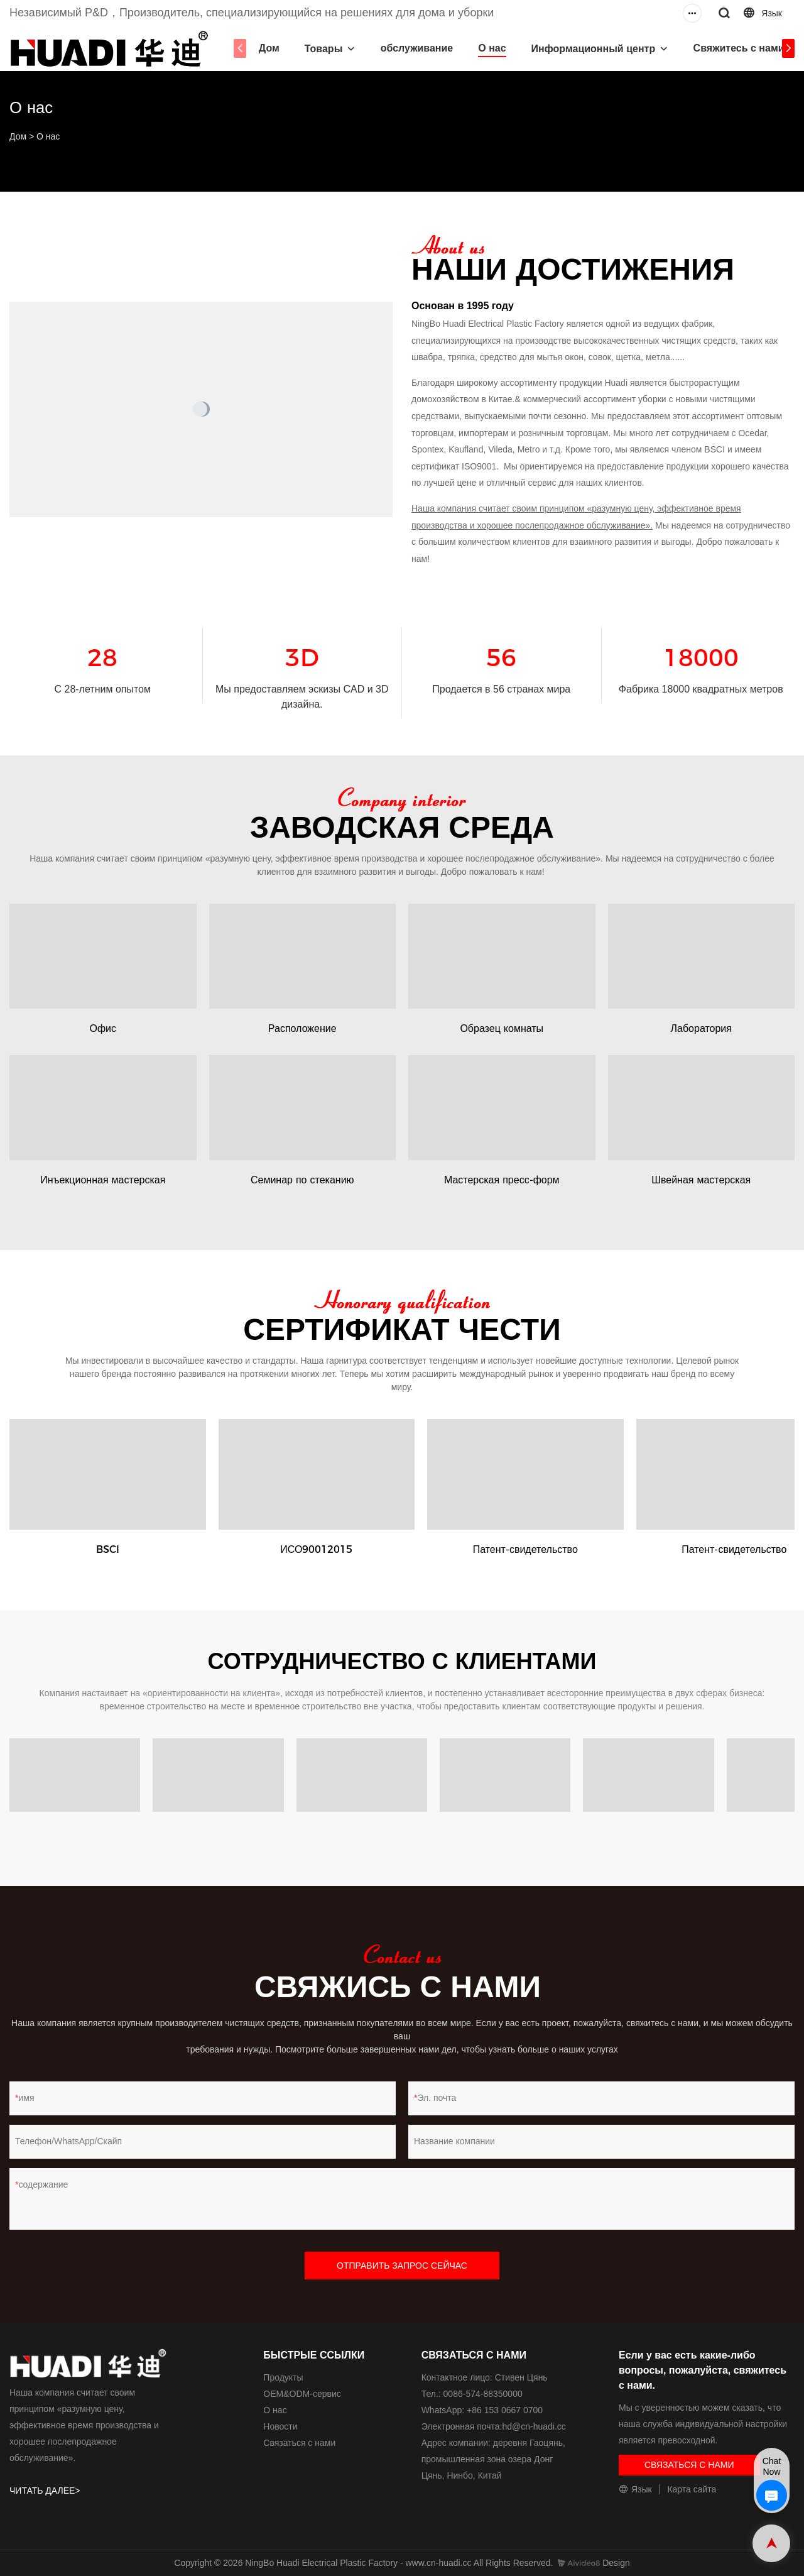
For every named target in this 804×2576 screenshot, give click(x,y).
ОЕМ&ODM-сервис (301, 2394)
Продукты (283, 2377)
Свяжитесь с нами (736, 48)
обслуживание (414, 48)
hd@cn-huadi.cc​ (533, 2426)
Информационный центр (591, 48)
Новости (280, 2426)
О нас (490, 48)
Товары (321, 48)
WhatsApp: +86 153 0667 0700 (482, 2410)
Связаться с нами (299, 2443)
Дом (266, 48)
